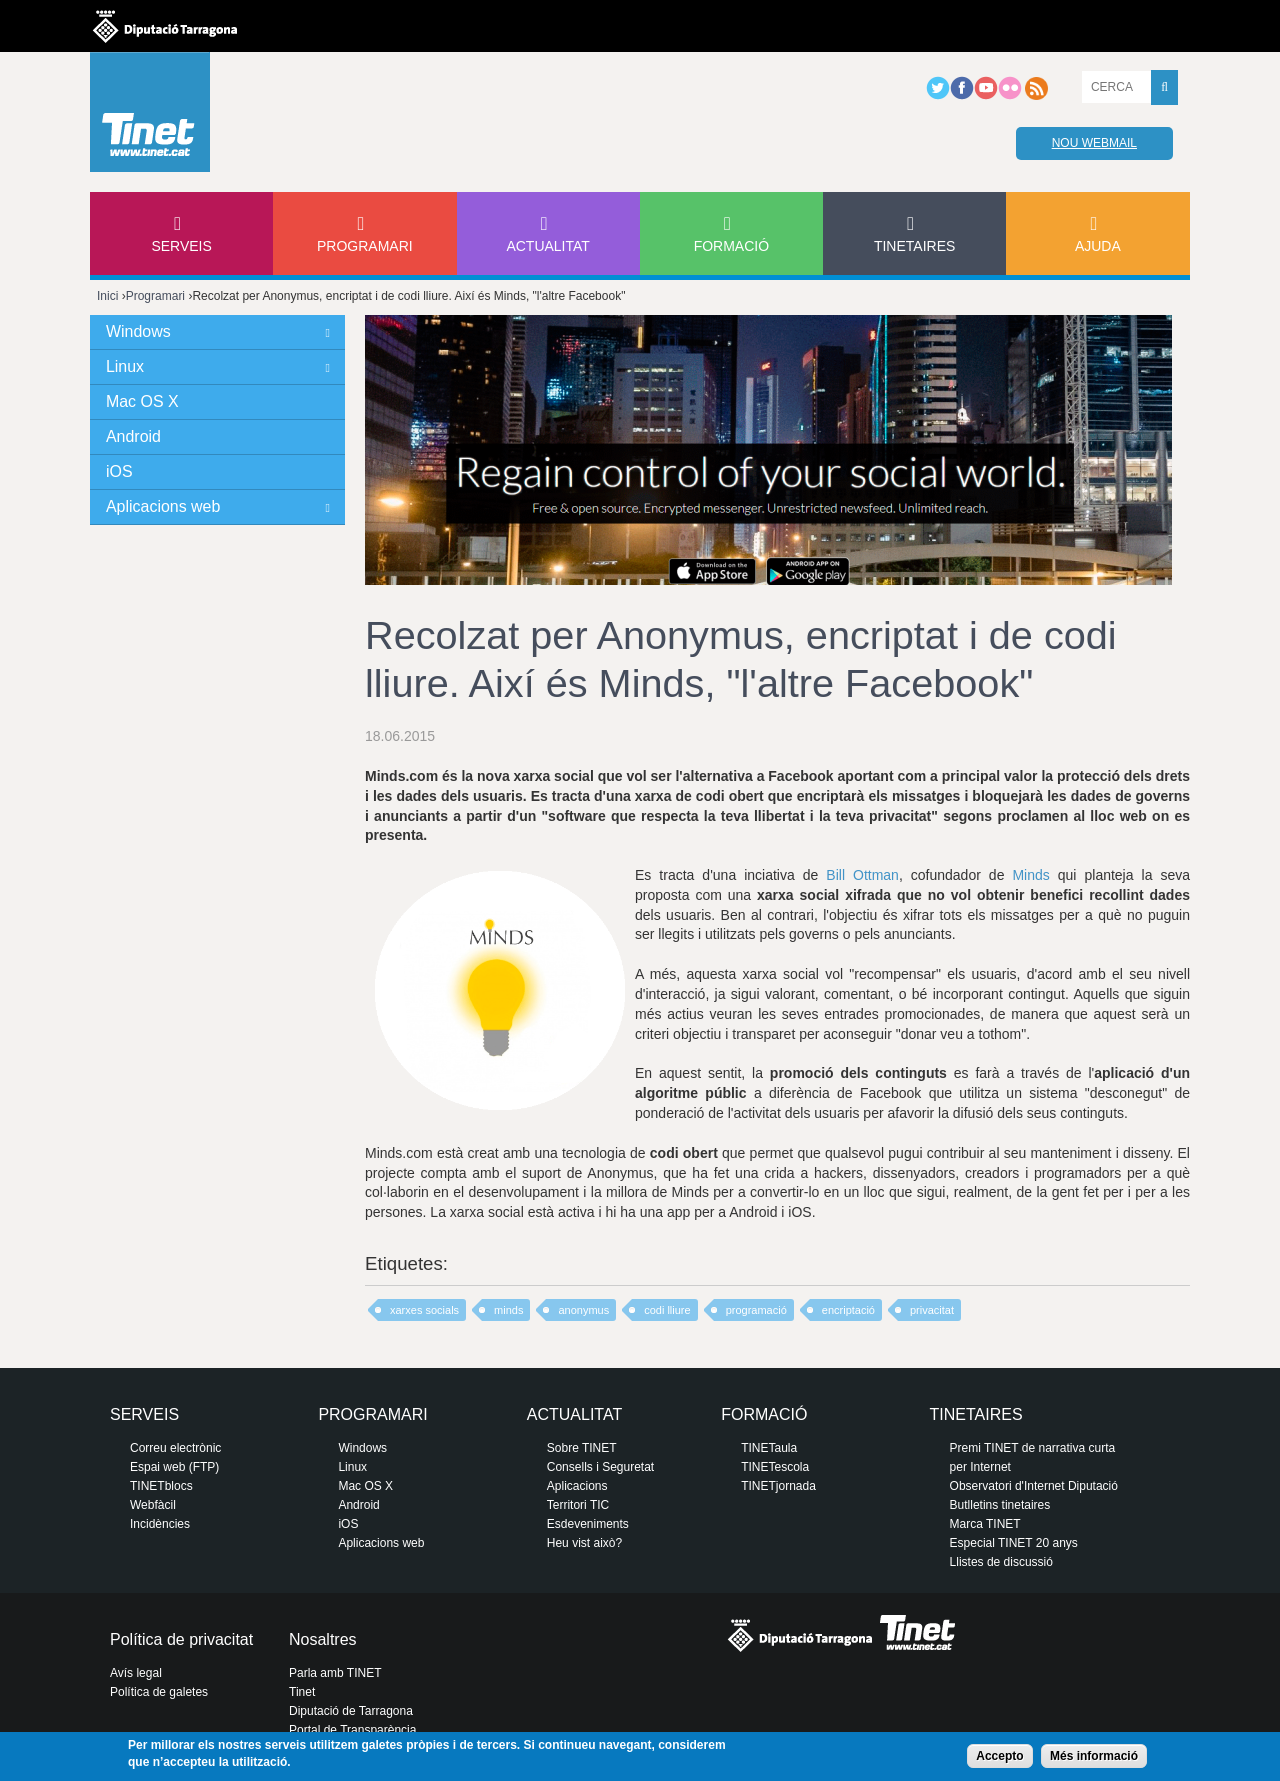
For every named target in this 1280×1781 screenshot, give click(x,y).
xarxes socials (424, 1310)
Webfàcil (153, 1505)
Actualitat (548, 246)
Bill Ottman (862, 875)
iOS (119, 471)
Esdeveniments (588, 1524)
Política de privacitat (181, 1639)
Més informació (1094, 1756)
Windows (138, 331)
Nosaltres (323, 1639)
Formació (731, 246)
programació (756, 1310)
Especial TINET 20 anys (1014, 1543)
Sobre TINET (582, 1448)
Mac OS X (142, 401)
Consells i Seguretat (600, 1467)
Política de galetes (159, 1692)
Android (133, 436)
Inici (107, 296)
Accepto (999, 1756)
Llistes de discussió (1001, 1562)
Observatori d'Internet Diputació (1034, 1486)
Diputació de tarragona (165, 26)
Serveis (181, 246)
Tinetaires (914, 246)
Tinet (302, 1692)
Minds (1030, 875)
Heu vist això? (584, 1543)
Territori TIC (578, 1505)
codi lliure (667, 1310)
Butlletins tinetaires (1000, 1505)
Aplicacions (577, 1486)
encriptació (848, 1310)
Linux (125, 366)
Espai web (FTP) (174, 1467)
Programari (365, 246)
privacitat (932, 1310)
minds (508, 1310)
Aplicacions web (163, 506)
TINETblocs (161, 1486)
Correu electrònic (175, 1448)
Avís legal (136, 1673)
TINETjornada (778, 1486)
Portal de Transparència (352, 1730)
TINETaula (769, 1448)
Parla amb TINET (335, 1673)
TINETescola (775, 1467)
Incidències (160, 1524)
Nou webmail (1094, 143)
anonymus (583, 1310)
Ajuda (1098, 246)
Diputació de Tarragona (351, 1711)
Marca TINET (985, 1524)
